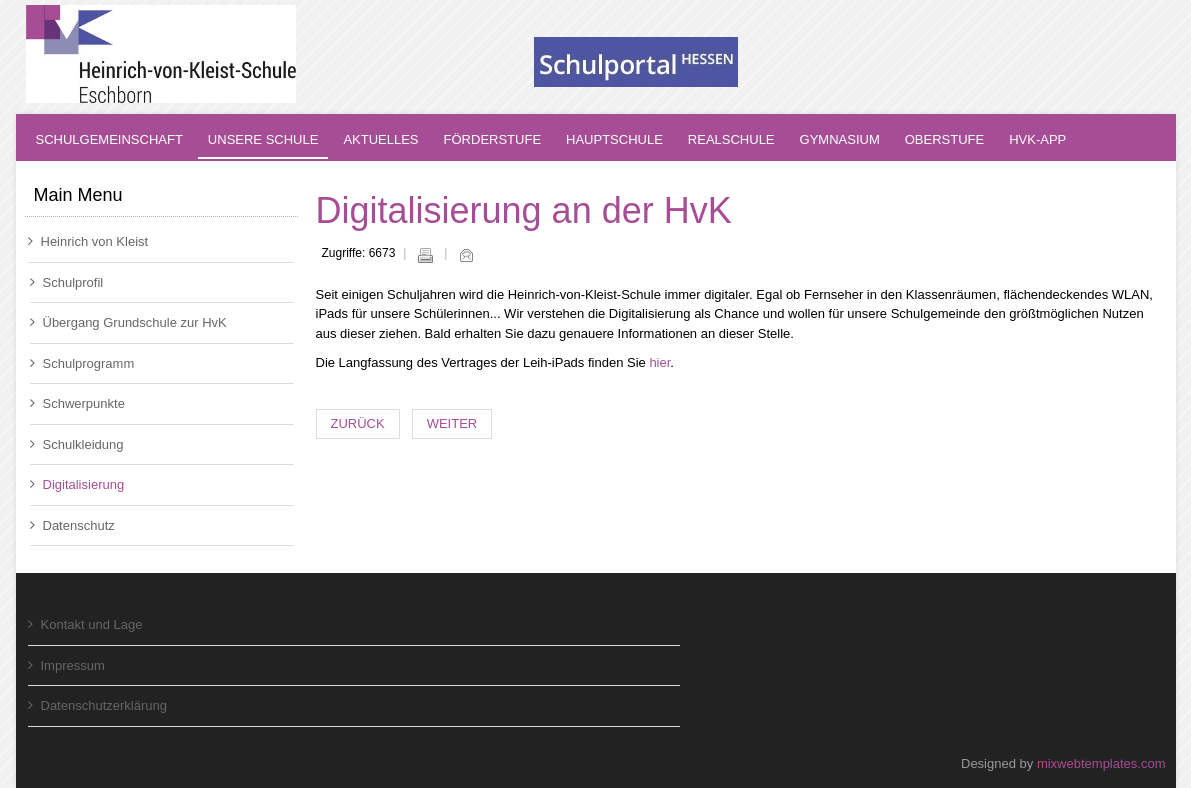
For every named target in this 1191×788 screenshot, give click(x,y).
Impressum (66, 665)
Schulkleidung (77, 444)
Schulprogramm (82, 363)
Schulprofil (67, 282)
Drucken (425, 255)
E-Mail (466, 255)
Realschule (731, 139)
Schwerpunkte (77, 403)
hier (659, 362)
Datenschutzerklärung (97, 705)
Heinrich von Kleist (88, 241)
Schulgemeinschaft (109, 139)
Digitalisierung (77, 484)
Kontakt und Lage (85, 624)
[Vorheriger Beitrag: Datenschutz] (358, 424)
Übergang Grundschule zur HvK (128, 322)
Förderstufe (493, 139)
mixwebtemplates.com (1101, 763)
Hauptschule (614, 139)
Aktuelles (380, 139)
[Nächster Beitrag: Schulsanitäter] (452, 424)
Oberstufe (944, 139)
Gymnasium (840, 139)
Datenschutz (72, 525)
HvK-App (1037, 139)
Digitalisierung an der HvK (524, 210)
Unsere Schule (263, 139)
